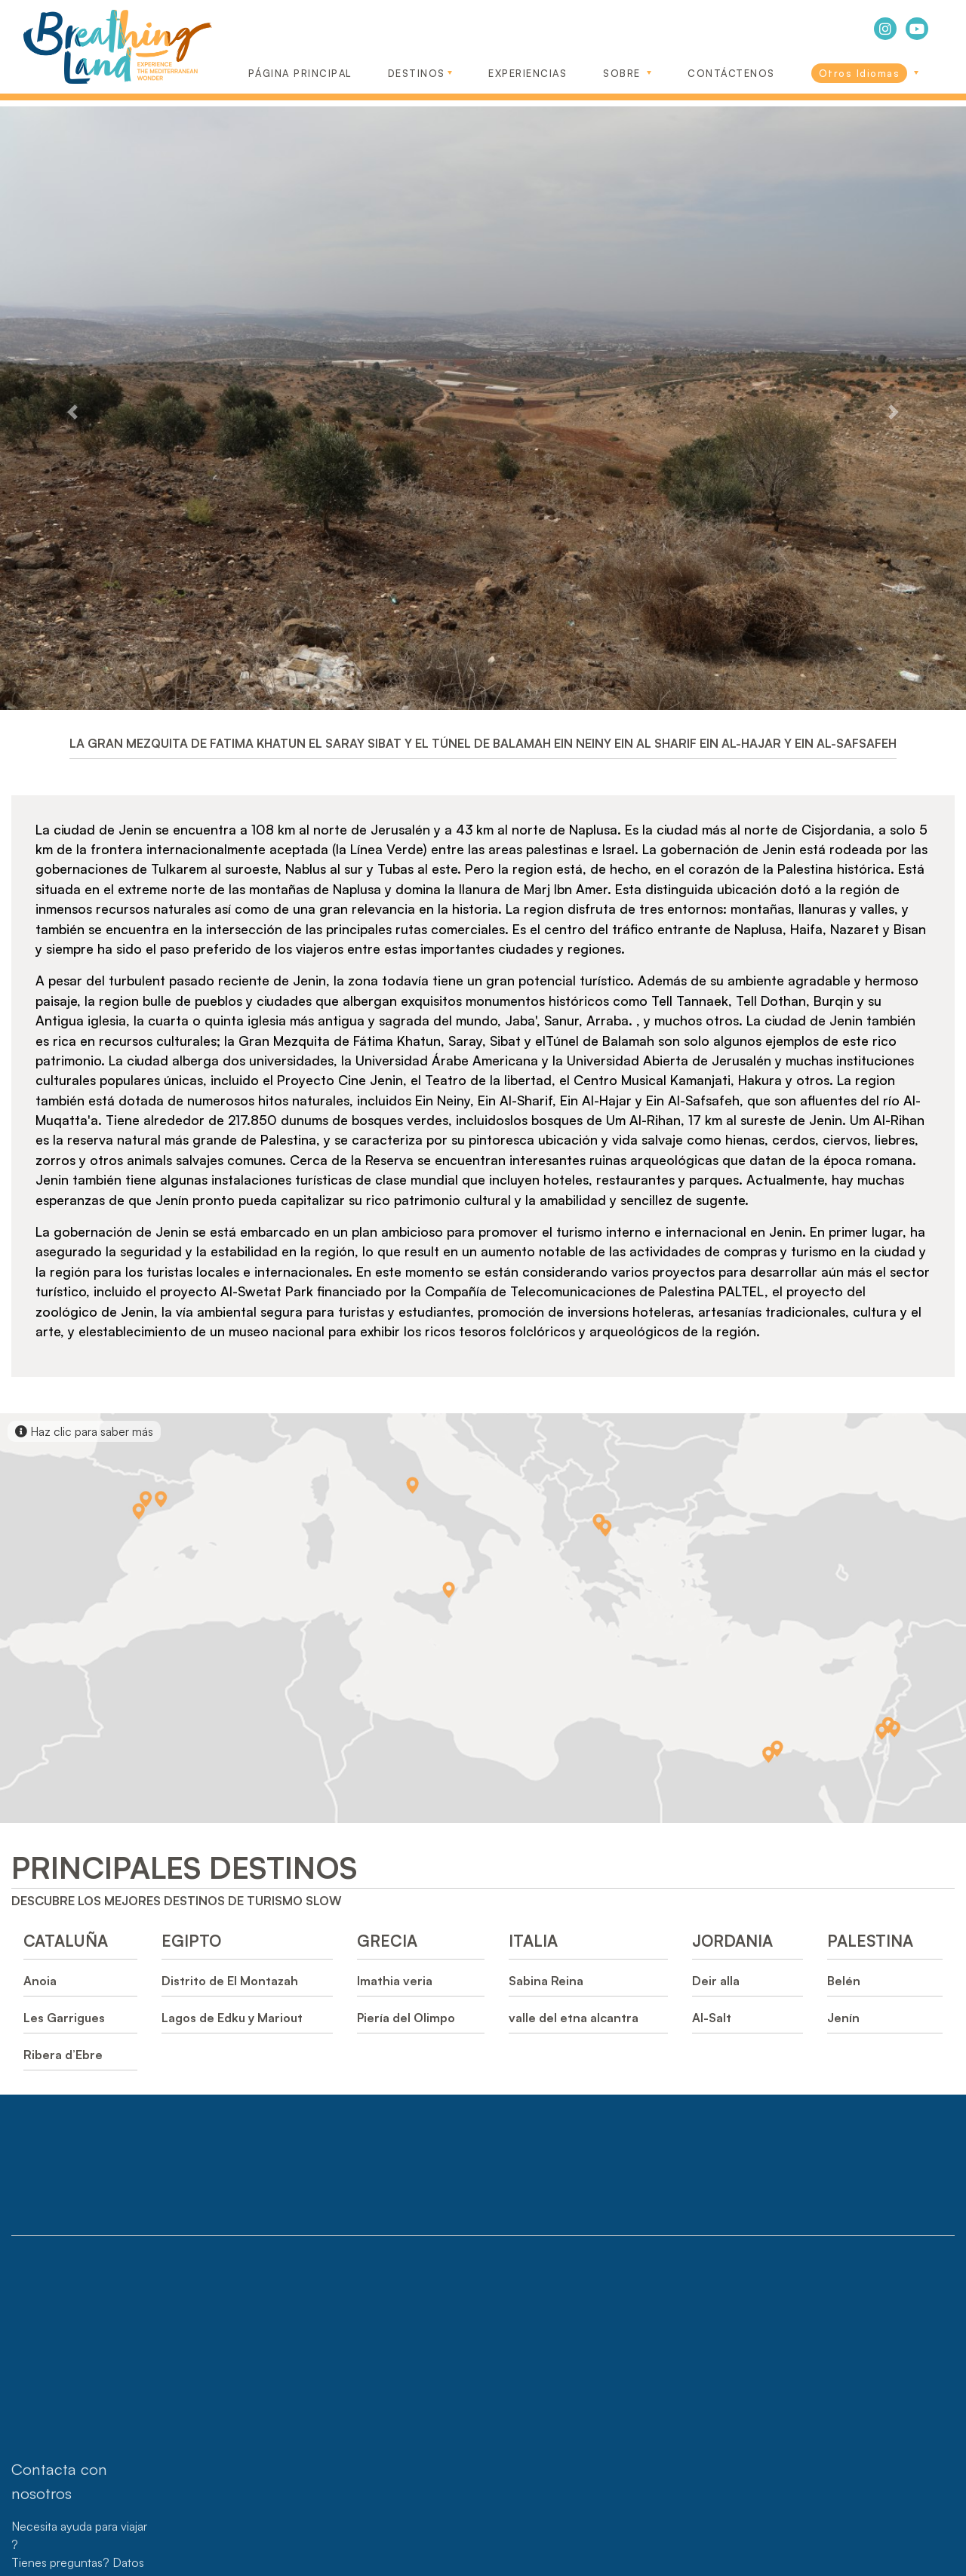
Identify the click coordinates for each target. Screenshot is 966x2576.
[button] (72, 412)
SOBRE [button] (624, 73)
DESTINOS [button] (416, 73)
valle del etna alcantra (573, 2017)
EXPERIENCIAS (527, 73)
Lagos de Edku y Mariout (232, 2017)
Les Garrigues (64, 2017)
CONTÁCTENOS (731, 73)
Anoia (40, 1980)
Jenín (843, 2017)
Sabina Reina (546, 1980)
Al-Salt (711, 2017)
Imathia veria (394, 1980)
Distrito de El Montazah (230, 1980)
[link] (865, 69)
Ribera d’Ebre (63, 2054)
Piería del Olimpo (406, 2017)
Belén (843, 1980)
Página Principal (300, 73)
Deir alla (716, 1980)
